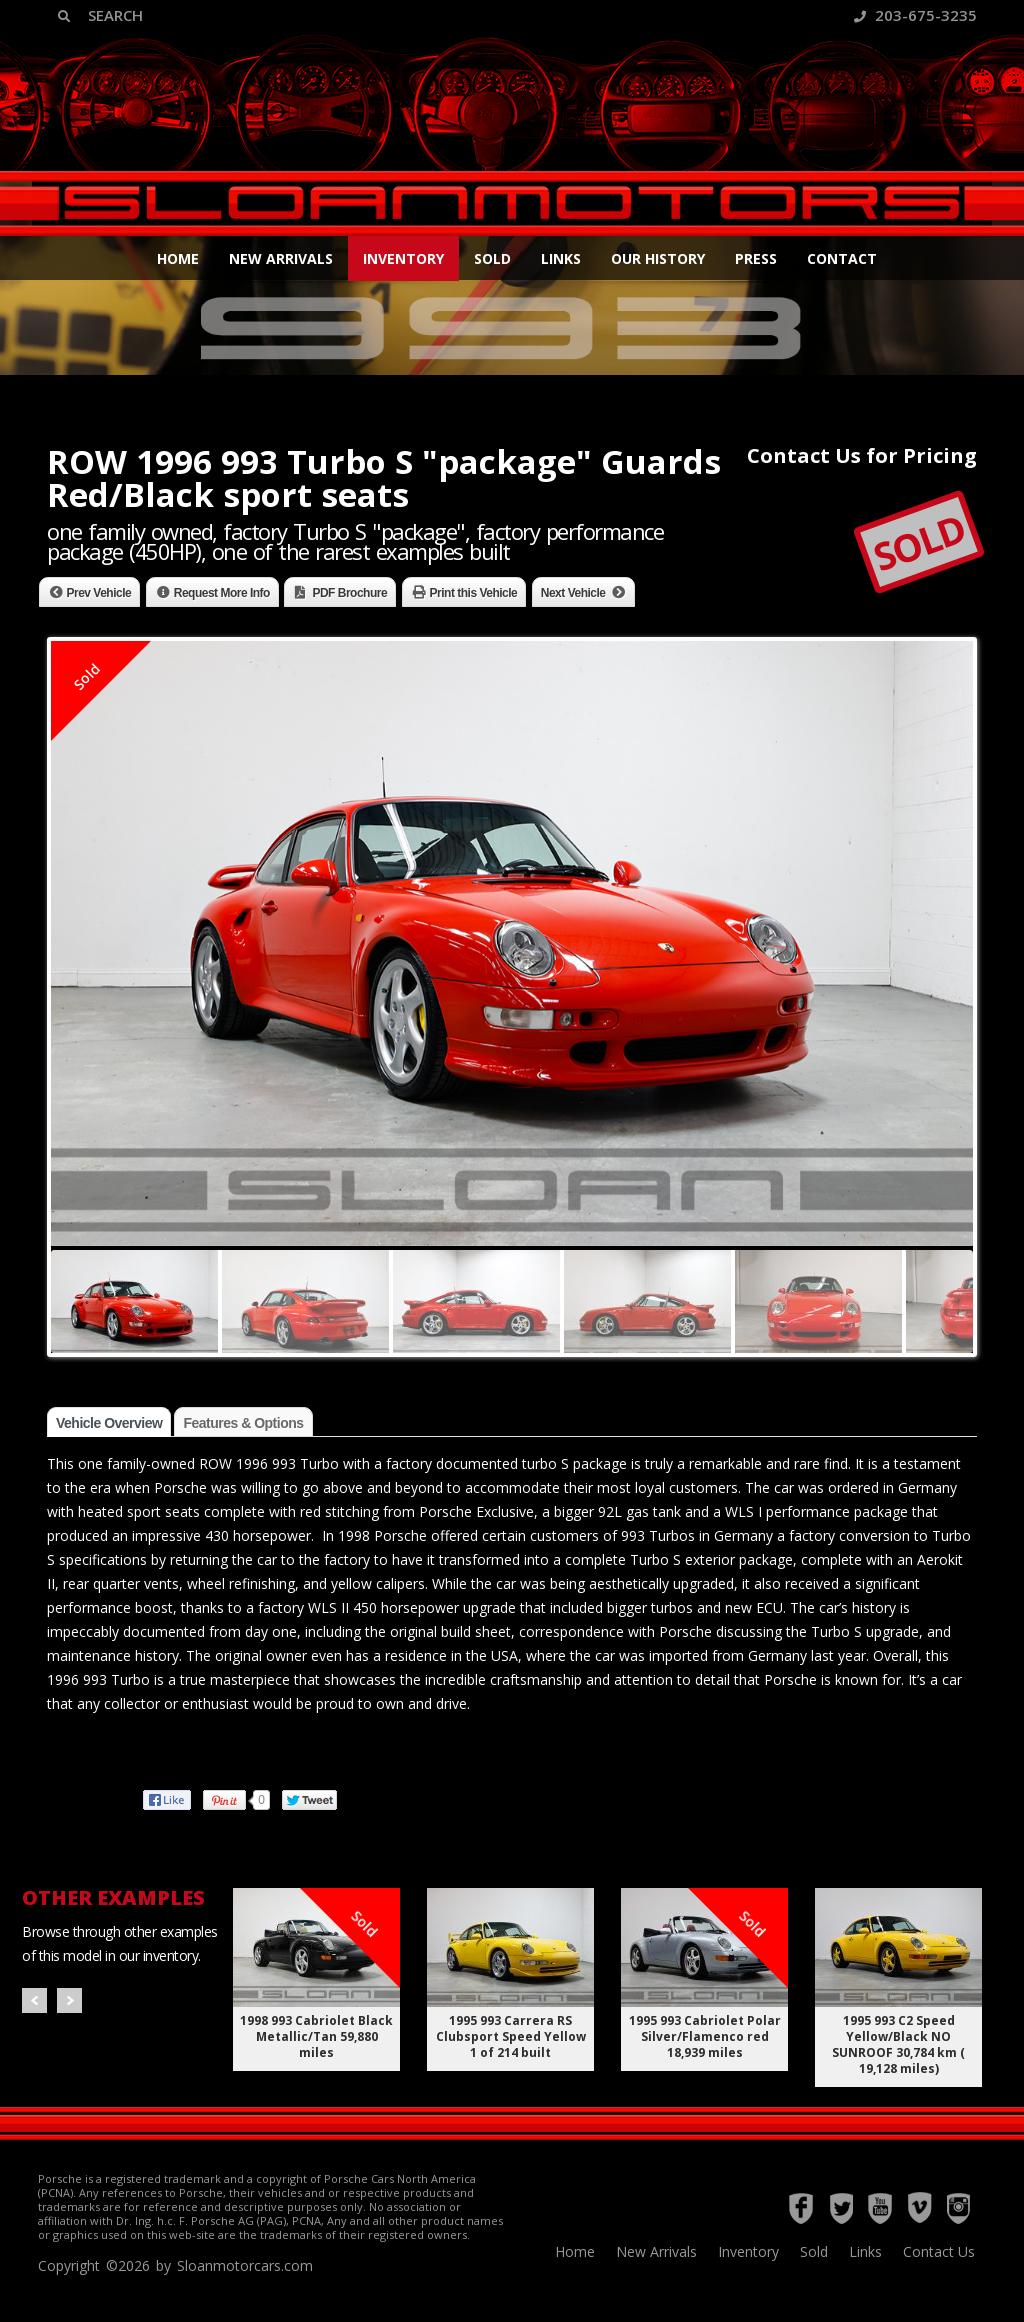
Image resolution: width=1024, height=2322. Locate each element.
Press (756, 258)
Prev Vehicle (99, 593)
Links (561, 258)
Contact (842, 258)
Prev (34, 2000)
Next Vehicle (573, 593)
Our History (658, 258)
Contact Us (939, 2251)
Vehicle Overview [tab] (109, 1423)
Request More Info (222, 593)
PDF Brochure (349, 593)
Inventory (403, 258)
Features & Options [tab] (243, 1423)
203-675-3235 (915, 15)
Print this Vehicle (474, 593)
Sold (492, 258)
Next (69, 2000)
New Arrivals (281, 258)
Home (178, 258)
